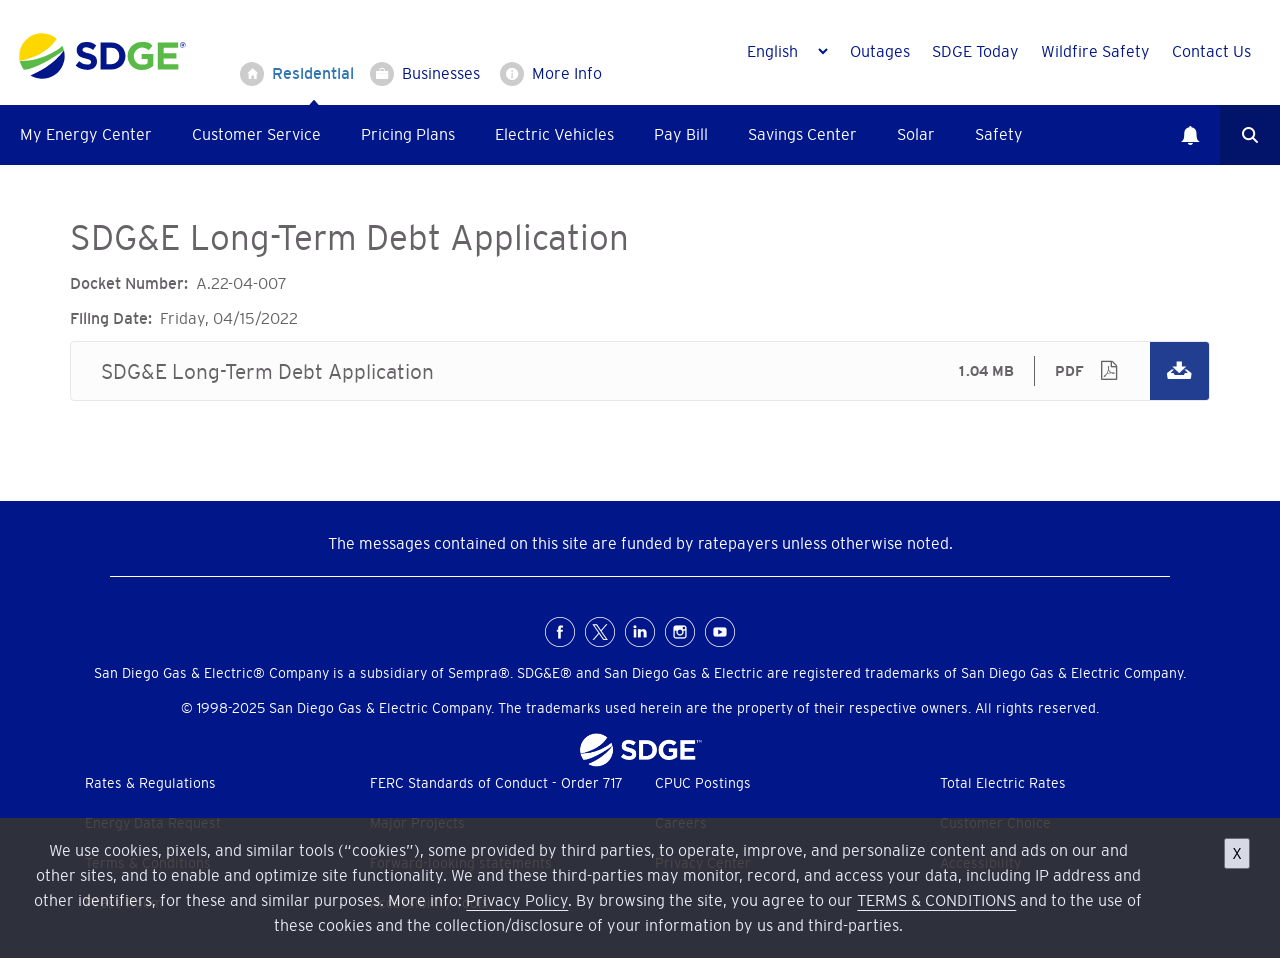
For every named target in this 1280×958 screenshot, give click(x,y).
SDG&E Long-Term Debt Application (640, 371)
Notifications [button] (1190, 135)
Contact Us (1211, 51)
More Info (567, 73)
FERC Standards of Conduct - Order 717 (496, 783)
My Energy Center (86, 134)
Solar (916, 134)
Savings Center (802, 134)
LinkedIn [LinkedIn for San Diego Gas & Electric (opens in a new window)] (640, 632)
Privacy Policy (517, 900)
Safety (999, 134)
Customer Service (256, 134)
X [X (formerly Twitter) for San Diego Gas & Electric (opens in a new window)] (600, 632)
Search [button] (1250, 135)
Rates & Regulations (150, 783)
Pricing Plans (408, 134)
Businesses (441, 73)
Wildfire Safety (1095, 51)
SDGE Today (975, 51)
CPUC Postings (703, 783)
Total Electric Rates (1003, 783)
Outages (880, 51)
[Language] (787, 51)
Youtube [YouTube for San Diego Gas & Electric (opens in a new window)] (720, 632)
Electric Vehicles (554, 134)
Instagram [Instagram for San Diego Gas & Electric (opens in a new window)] (680, 632)
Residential (313, 73)
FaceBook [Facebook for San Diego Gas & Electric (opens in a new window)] (560, 632)
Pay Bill (681, 134)
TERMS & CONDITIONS (936, 900)
